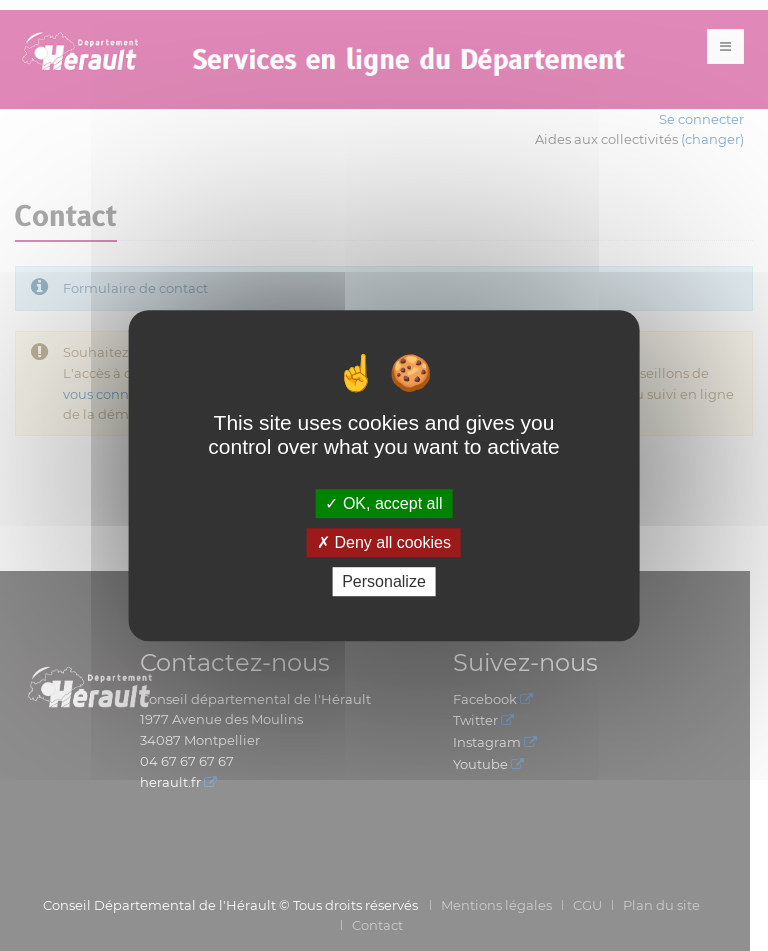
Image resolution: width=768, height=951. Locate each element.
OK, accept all (383, 503)
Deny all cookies (384, 542)
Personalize (384, 581)
